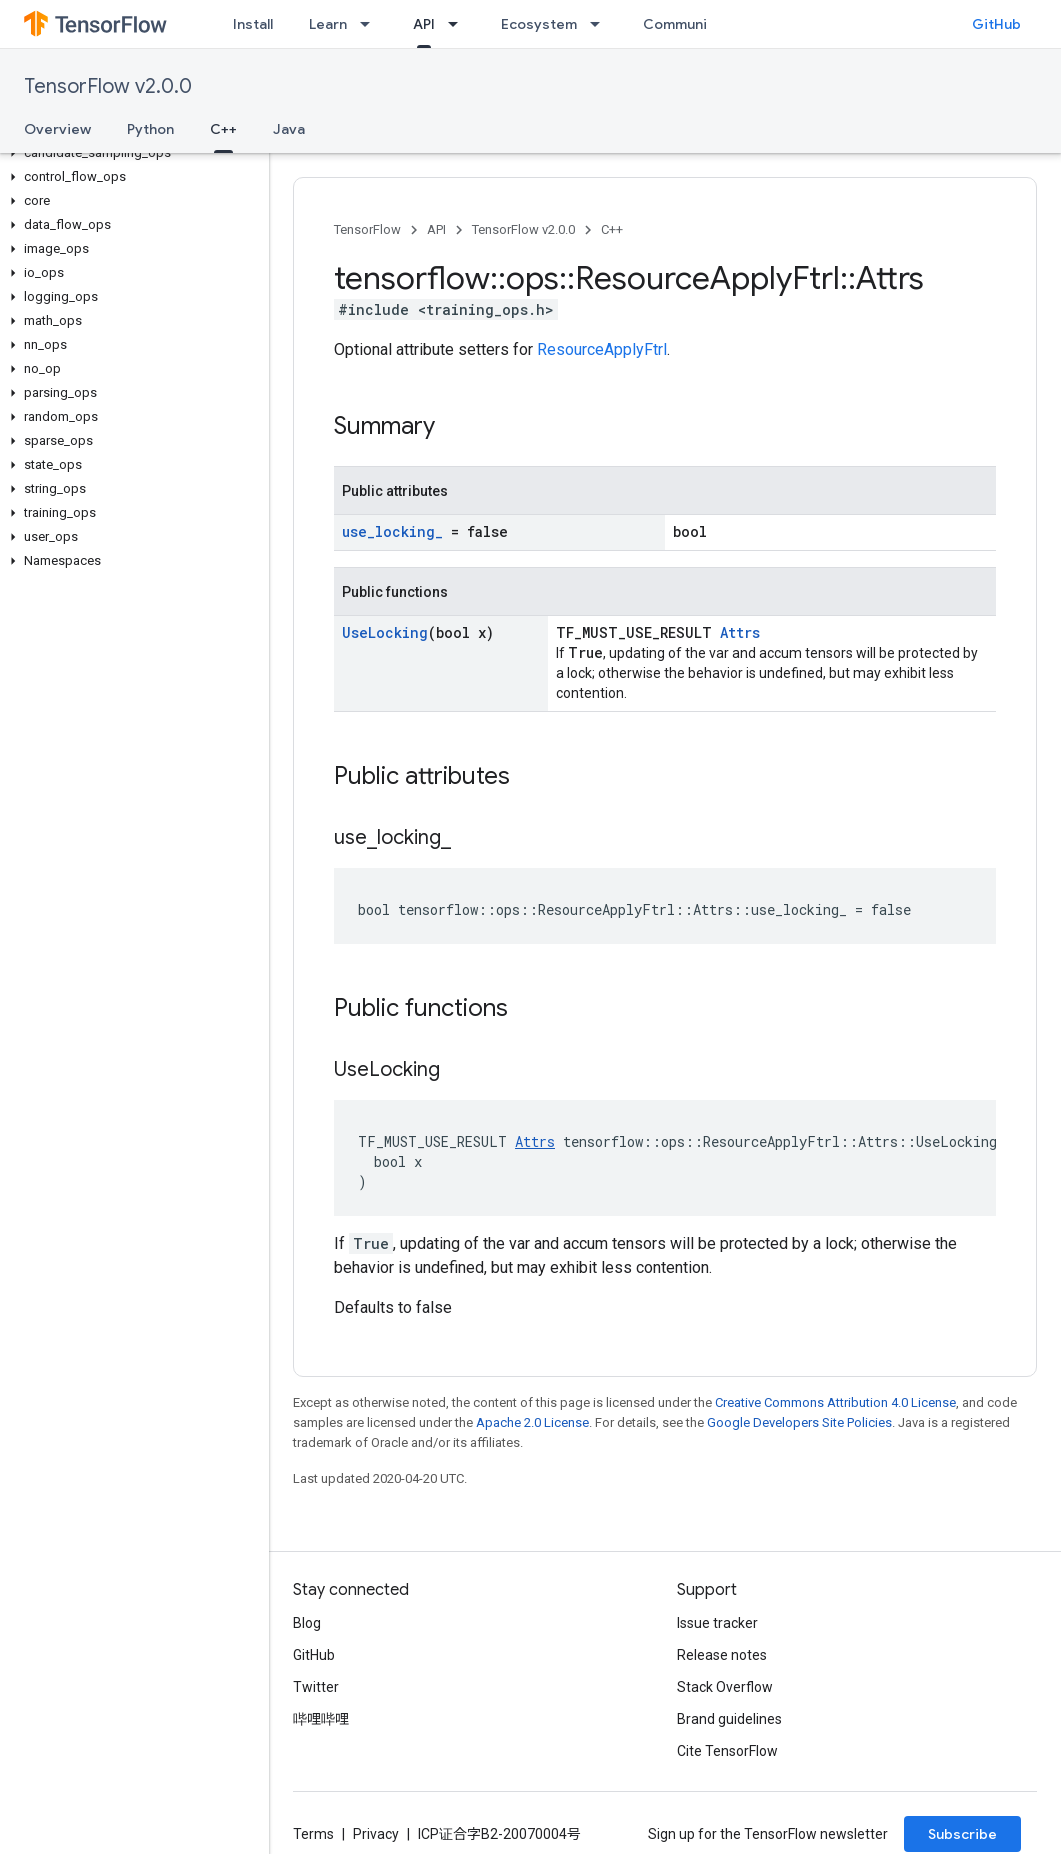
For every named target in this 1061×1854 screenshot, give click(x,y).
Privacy (376, 1834)
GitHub (996, 24)
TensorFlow (367, 229)
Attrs (740, 632)
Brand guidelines (729, 1719)
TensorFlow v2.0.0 (108, 86)
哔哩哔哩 (321, 1719)
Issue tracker (717, 1623)
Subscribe (962, 1834)
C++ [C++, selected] (223, 129)
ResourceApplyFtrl (602, 349)
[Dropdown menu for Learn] (371, 24)
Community (682, 24)
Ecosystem (539, 24)
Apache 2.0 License (532, 1422)
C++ (612, 229)
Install (253, 24)
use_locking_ (392, 531)
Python (150, 129)
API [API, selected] (424, 24)
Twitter (316, 1687)
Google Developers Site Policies (799, 1422)
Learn (328, 24)
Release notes (722, 1655)
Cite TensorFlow (727, 1751)
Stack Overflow (725, 1687)
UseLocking (385, 632)
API (436, 229)
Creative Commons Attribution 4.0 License (835, 1402)
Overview (57, 129)
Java (289, 129)
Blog (307, 1623)
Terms (313, 1834)
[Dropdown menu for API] (459, 24)
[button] (130, 153)
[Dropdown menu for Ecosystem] (601, 24)
